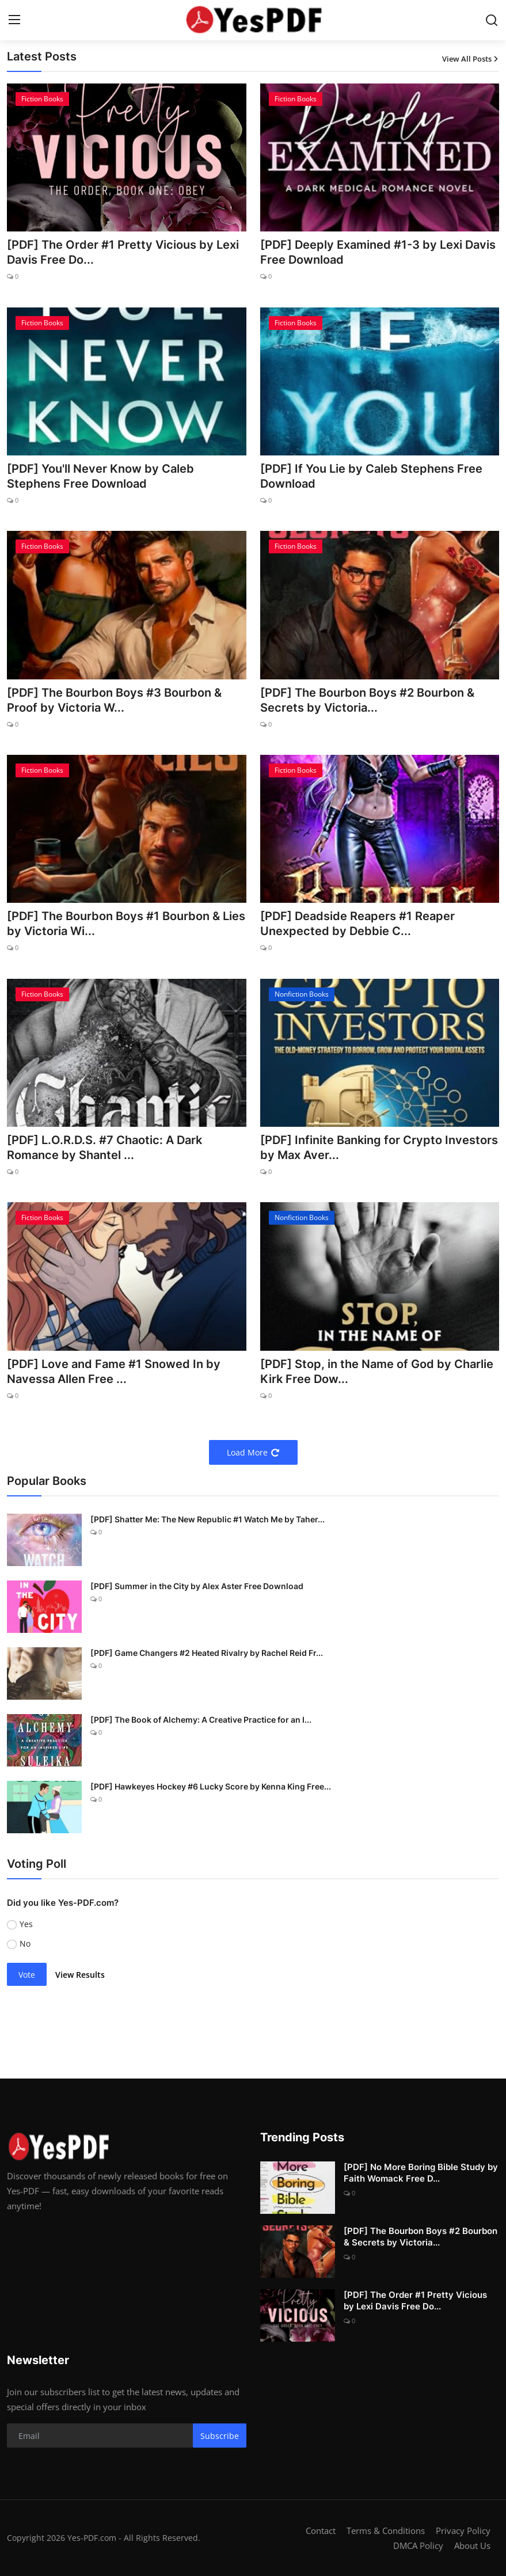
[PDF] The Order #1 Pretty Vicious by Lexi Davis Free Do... (123, 252)
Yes (26, 1923)
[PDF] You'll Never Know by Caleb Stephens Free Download (100, 476)
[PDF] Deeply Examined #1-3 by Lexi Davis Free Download (378, 252)
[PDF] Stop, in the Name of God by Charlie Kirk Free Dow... (376, 1371)
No (25, 1943)
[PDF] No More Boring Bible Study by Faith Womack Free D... (421, 2172)
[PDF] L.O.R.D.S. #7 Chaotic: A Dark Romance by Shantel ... (104, 1147)
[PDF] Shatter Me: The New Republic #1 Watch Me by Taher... (207, 1519)
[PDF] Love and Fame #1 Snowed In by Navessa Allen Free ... (113, 1371)
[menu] (14, 20)
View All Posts (470, 59)
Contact (321, 2530)
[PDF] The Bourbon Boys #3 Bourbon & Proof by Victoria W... (114, 700)
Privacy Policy (463, 2530)
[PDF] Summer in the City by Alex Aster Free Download (196, 1586)
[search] (491, 20)
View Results (80, 1974)
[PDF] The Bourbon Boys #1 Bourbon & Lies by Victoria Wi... (126, 923)
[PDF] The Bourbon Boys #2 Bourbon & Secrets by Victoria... (367, 700)
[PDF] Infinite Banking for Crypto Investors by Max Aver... (379, 1147)
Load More (253, 1452)
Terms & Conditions (386, 2530)
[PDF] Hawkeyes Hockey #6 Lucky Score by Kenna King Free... (210, 1786)
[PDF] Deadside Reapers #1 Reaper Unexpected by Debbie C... (357, 923)
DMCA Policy (418, 2545)
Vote (26, 1974)
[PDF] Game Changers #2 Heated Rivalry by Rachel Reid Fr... (206, 1653)
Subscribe (219, 2435)
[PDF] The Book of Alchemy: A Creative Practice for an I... (200, 1719)
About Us (472, 2545)
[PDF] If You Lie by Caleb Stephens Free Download (371, 476)
